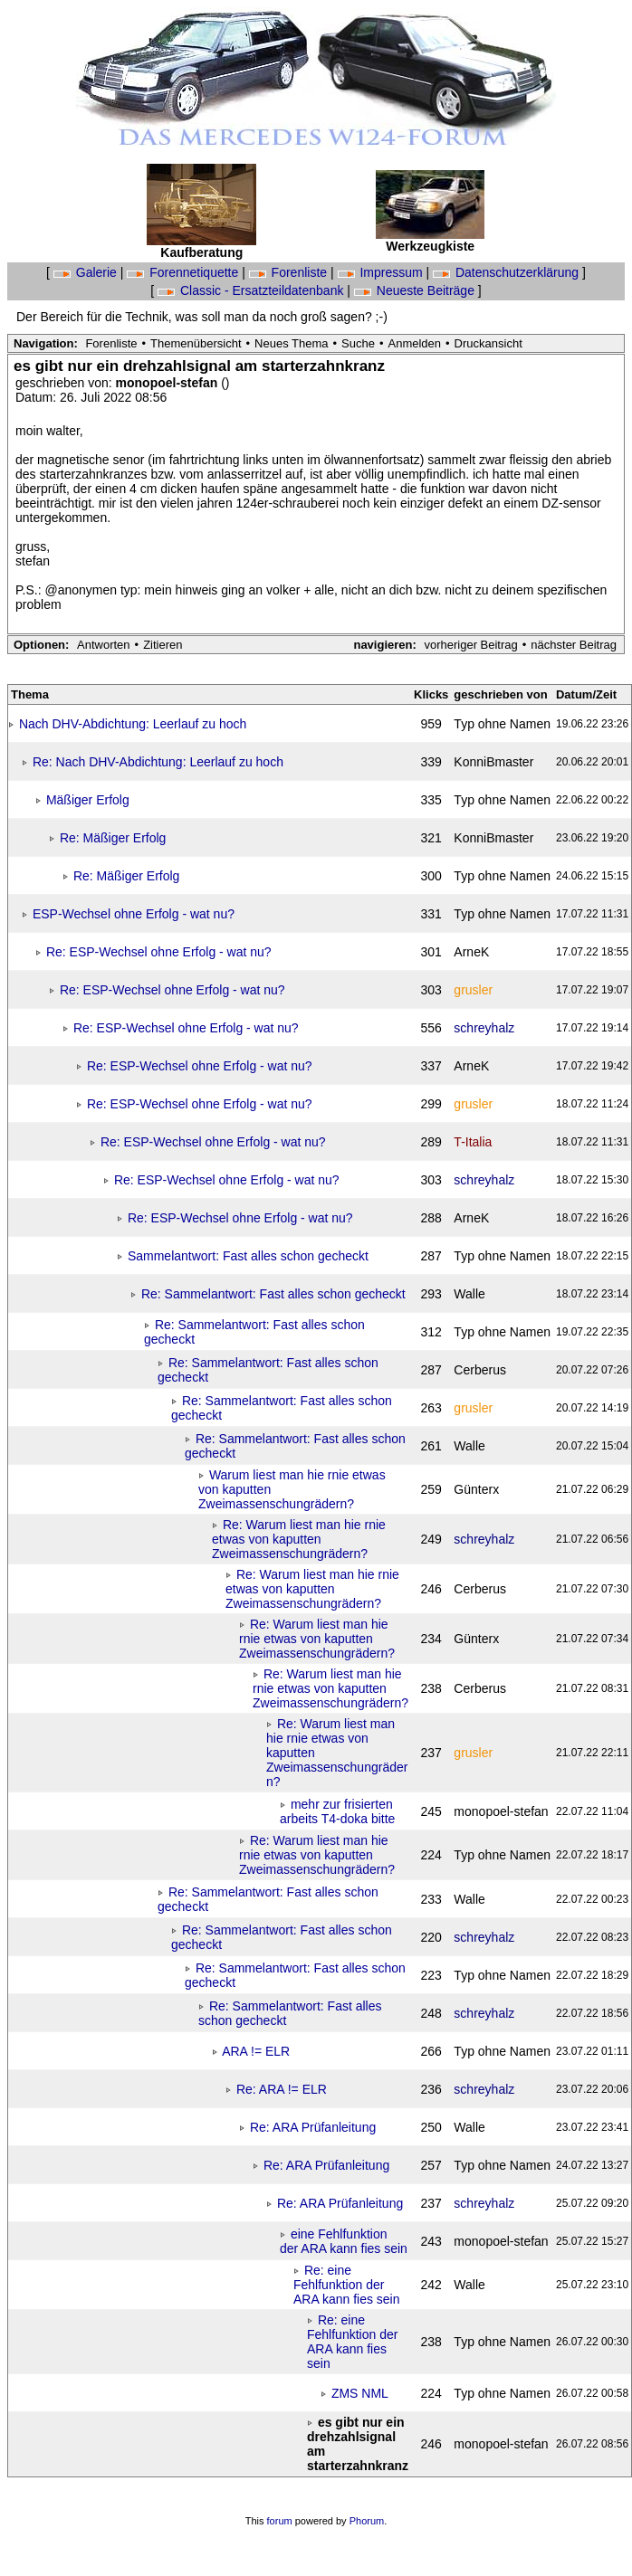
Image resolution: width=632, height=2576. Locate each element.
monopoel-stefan (169, 382)
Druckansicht (488, 343)
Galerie (86, 272)
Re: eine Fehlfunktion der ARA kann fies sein (346, 2284)
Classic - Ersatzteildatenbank (252, 290)
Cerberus (480, 1370)
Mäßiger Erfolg (87, 800)
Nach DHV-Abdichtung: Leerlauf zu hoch (132, 724)
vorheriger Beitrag (470, 644)
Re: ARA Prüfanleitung (313, 2127)
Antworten (103, 644)
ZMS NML (359, 2393)
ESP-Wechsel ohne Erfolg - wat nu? (134, 914)
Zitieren (162, 644)
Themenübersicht (195, 343)
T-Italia (473, 1142)
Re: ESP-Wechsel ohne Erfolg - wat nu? (159, 952)
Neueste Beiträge (416, 290)
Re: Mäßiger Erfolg (113, 838)
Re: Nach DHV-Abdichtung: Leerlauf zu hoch (158, 762)
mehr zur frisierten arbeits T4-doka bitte (337, 1811)
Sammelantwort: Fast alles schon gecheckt (248, 1256)
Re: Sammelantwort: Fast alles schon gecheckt (273, 1294)
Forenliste (289, 272)
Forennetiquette (184, 272)
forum (279, 2520)
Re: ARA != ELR (281, 2089)
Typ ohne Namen (502, 724)
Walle (469, 1294)
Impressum (382, 272)
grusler (473, 990)
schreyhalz (484, 1028)
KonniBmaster (493, 762)
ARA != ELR (256, 2051)
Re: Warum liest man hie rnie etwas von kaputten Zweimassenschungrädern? (299, 1539)
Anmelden (415, 343)
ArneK (471, 952)
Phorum (367, 2520)
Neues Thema (291, 343)
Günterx (476, 1489)
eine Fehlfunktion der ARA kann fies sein (343, 2241)
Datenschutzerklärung (507, 272)
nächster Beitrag (574, 644)
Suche (358, 343)
